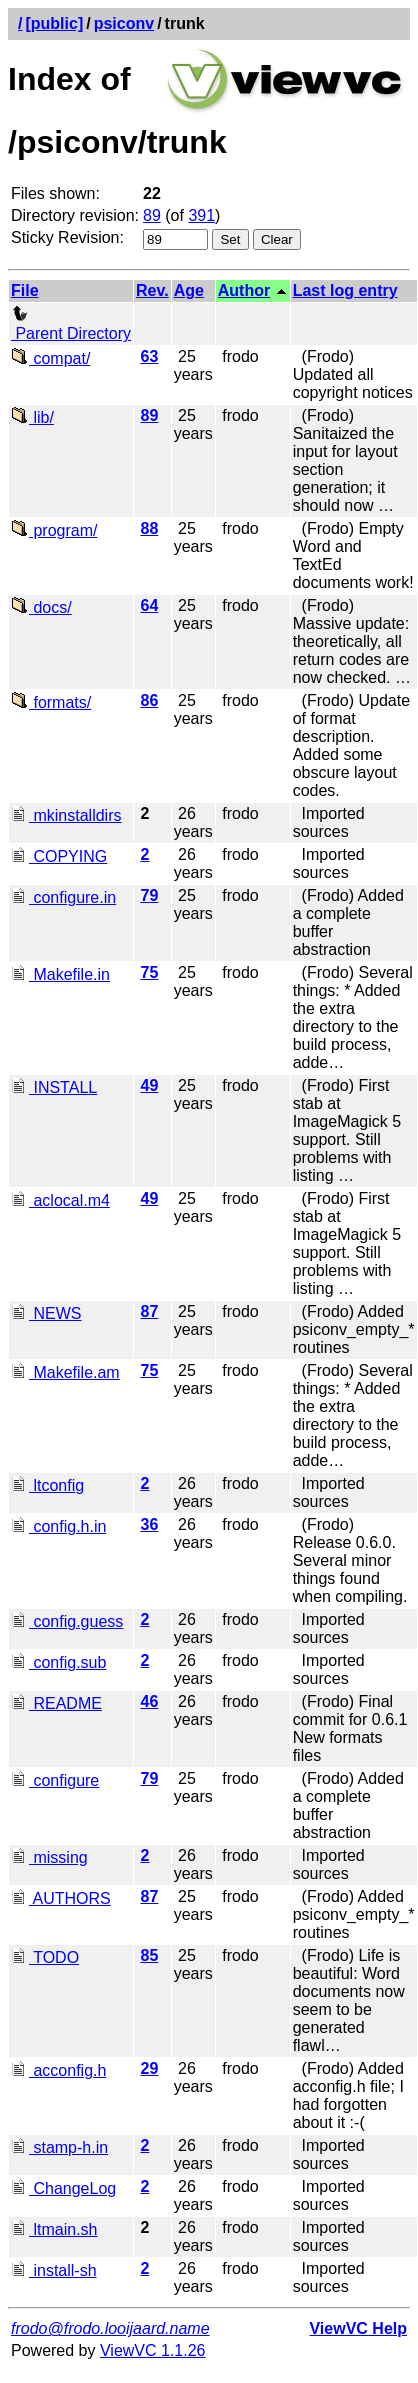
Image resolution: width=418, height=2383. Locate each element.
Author (244, 290)
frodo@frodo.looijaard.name (110, 2328)
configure (55, 1780)
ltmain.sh (54, 2229)
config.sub (58, 1662)
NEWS (46, 1313)
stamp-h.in (59, 2147)
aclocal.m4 (60, 1200)
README (56, 1703)
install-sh (54, 2270)
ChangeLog (63, 2188)
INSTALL (54, 1087)
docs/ (41, 607)
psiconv (124, 23)
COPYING (59, 856)
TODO (45, 1957)
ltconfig (47, 1485)
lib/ (32, 417)
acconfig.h (58, 2070)
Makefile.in (60, 974)
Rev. (152, 290)
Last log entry (345, 290)
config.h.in (58, 1526)
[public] (54, 23)
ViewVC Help (358, 2328)
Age (189, 290)
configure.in (63, 897)
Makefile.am (65, 1372)
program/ (54, 530)
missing (49, 1857)
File (25, 290)
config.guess (67, 1621)
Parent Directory (71, 324)
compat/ (50, 358)
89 (152, 215)
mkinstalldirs (66, 815)
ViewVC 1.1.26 (153, 2350)
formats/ (51, 702)
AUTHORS (61, 1898)
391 (201, 215)
